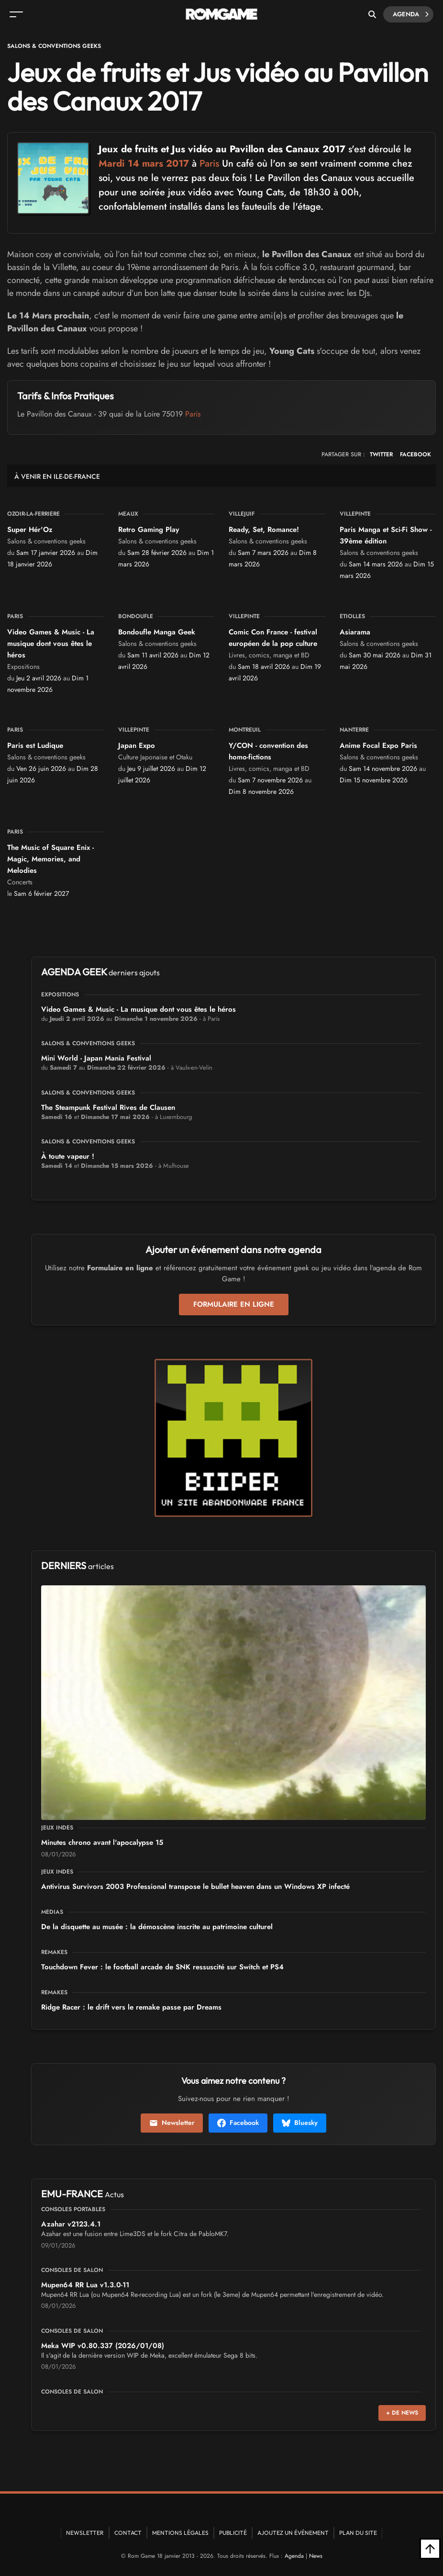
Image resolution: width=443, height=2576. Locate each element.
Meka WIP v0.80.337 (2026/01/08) (102, 2345)
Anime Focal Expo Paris (378, 745)
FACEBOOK (415, 454)
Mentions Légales (180, 2532)
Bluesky (300, 2122)
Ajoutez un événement (293, 2532)
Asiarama (355, 632)
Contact (128, 2532)
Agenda (411, 14)
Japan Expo (136, 745)
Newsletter (171, 2122)
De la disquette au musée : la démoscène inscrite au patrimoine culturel (157, 1926)
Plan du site (358, 2532)
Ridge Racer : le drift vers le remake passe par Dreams (131, 2007)
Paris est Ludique (35, 745)
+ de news (402, 2412)
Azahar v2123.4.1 (70, 2224)
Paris (209, 163)
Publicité (233, 2532)
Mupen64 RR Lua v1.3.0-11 (85, 2285)
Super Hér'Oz (30, 529)
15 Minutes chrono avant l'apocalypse (102, 1842)
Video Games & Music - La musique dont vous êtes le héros (50, 643)
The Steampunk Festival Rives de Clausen (108, 1107)
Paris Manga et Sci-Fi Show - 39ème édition (386, 535)
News (315, 2556)
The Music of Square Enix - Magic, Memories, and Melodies (50, 859)
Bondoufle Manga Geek (156, 632)
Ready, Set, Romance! (264, 529)
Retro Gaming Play (148, 529)
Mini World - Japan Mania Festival (96, 1058)
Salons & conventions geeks (54, 46)
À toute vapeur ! (67, 1156)
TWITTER (381, 454)
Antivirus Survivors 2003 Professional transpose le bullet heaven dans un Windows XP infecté (195, 1886)
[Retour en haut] (430, 2548)
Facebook (238, 2122)
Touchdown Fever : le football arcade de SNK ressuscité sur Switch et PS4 (162, 1967)
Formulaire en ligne (233, 1304)
